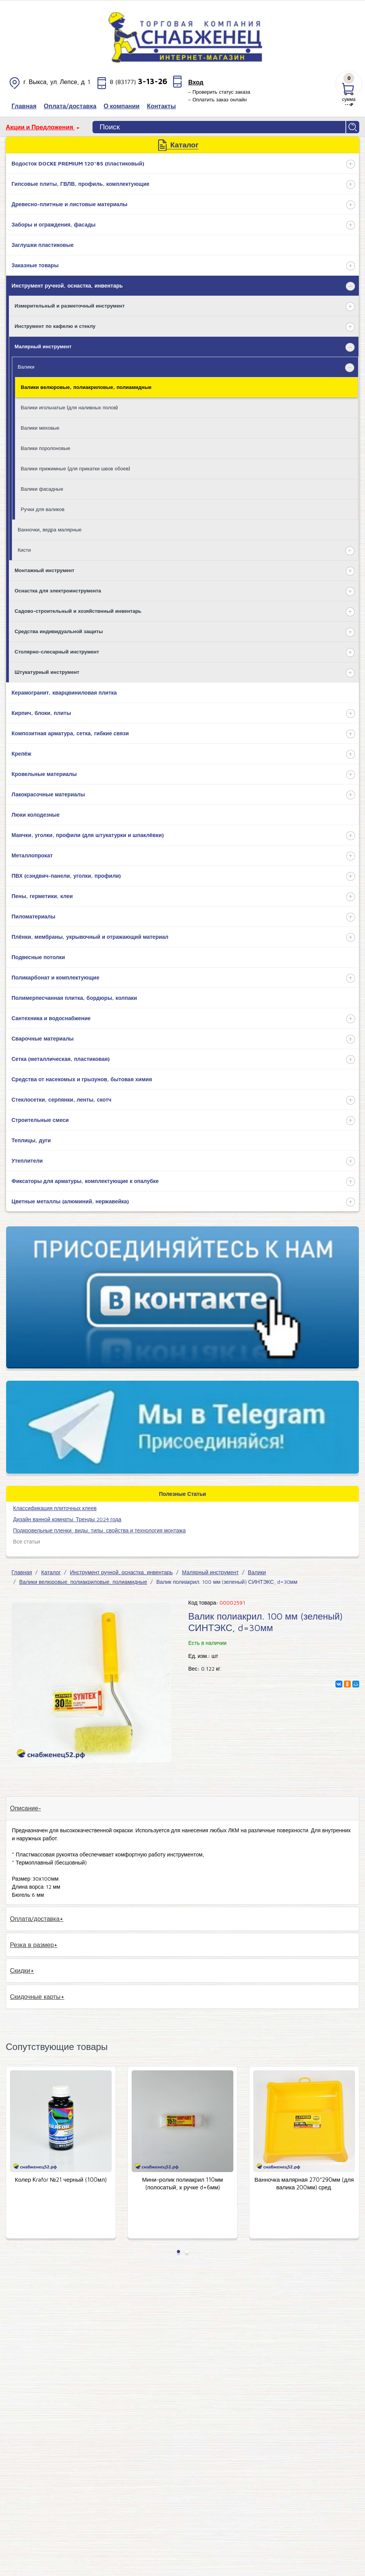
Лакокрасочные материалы (48, 794)
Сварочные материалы (43, 1038)
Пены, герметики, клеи (42, 896)
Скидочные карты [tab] (35, 1996)
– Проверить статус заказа (219, 92)
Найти (352, 127)
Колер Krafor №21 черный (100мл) (61, 2179)
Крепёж (21, 753)
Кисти (24, 550)
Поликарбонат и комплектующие (55, 977)
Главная (22, 1572)
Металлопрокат (32, 855)
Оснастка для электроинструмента (58, 590)
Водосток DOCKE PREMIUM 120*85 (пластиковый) (78, 163)
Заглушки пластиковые (43, 245)
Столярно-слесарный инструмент (57, 652)
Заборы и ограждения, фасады (54, 224)
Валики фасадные (42, 489)
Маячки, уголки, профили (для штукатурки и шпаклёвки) (88, 835)
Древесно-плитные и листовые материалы (69, 204)
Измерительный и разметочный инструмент (70, 306)
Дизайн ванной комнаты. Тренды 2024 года (67, 1519)
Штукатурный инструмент (47, 672)
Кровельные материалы (44, 774)
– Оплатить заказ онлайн (217, 99)
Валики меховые (40, 428)
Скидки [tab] (20, 1970)
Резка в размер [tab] (32, 1944)
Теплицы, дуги (31, 1140)
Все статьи (26, 1541)
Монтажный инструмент (44, 570)
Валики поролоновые (45, 448)
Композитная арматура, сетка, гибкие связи (70, 733)
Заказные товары (35, 265)
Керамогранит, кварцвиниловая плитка (64, 692)
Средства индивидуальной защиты (59, 631)
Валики (26, 367)
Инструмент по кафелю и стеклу (55, 326)
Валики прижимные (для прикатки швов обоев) (75, 468)
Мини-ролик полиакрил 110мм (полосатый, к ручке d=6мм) (182, 2183)
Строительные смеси (40, 1120)
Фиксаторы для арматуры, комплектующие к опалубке (85, 1181)
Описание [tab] (24, 1808)
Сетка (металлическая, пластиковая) (61, 1059)
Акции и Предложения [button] (40, 127)
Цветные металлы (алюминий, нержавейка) (70, 1201)
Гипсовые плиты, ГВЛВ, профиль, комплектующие (80, 183)
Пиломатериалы (33, 916)
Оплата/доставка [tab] (34, 1918)
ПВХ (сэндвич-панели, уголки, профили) (66, 875)
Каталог (51, 1572)
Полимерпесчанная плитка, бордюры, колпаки (74, 997)
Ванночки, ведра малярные (49, 529)
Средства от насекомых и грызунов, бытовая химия (82, 1079)
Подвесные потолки (38, 957)
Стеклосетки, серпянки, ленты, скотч (61, 1099)
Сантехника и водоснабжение (51, 1018)
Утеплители (27, 1160)
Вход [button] (195, 82)
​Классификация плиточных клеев (55, 1508)
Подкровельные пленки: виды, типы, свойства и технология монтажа (99, 1530)
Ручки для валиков (42, 509)
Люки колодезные (35, 814)
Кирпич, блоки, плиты (41, 713)
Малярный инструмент (43, 346)
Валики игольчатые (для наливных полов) (69, 407)
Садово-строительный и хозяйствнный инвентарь (78, 611)
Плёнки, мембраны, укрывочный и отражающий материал (90, 936)
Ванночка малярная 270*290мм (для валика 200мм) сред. (304, 2183)
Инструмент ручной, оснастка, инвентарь (67, 285)
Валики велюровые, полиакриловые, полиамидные (86, 387)
